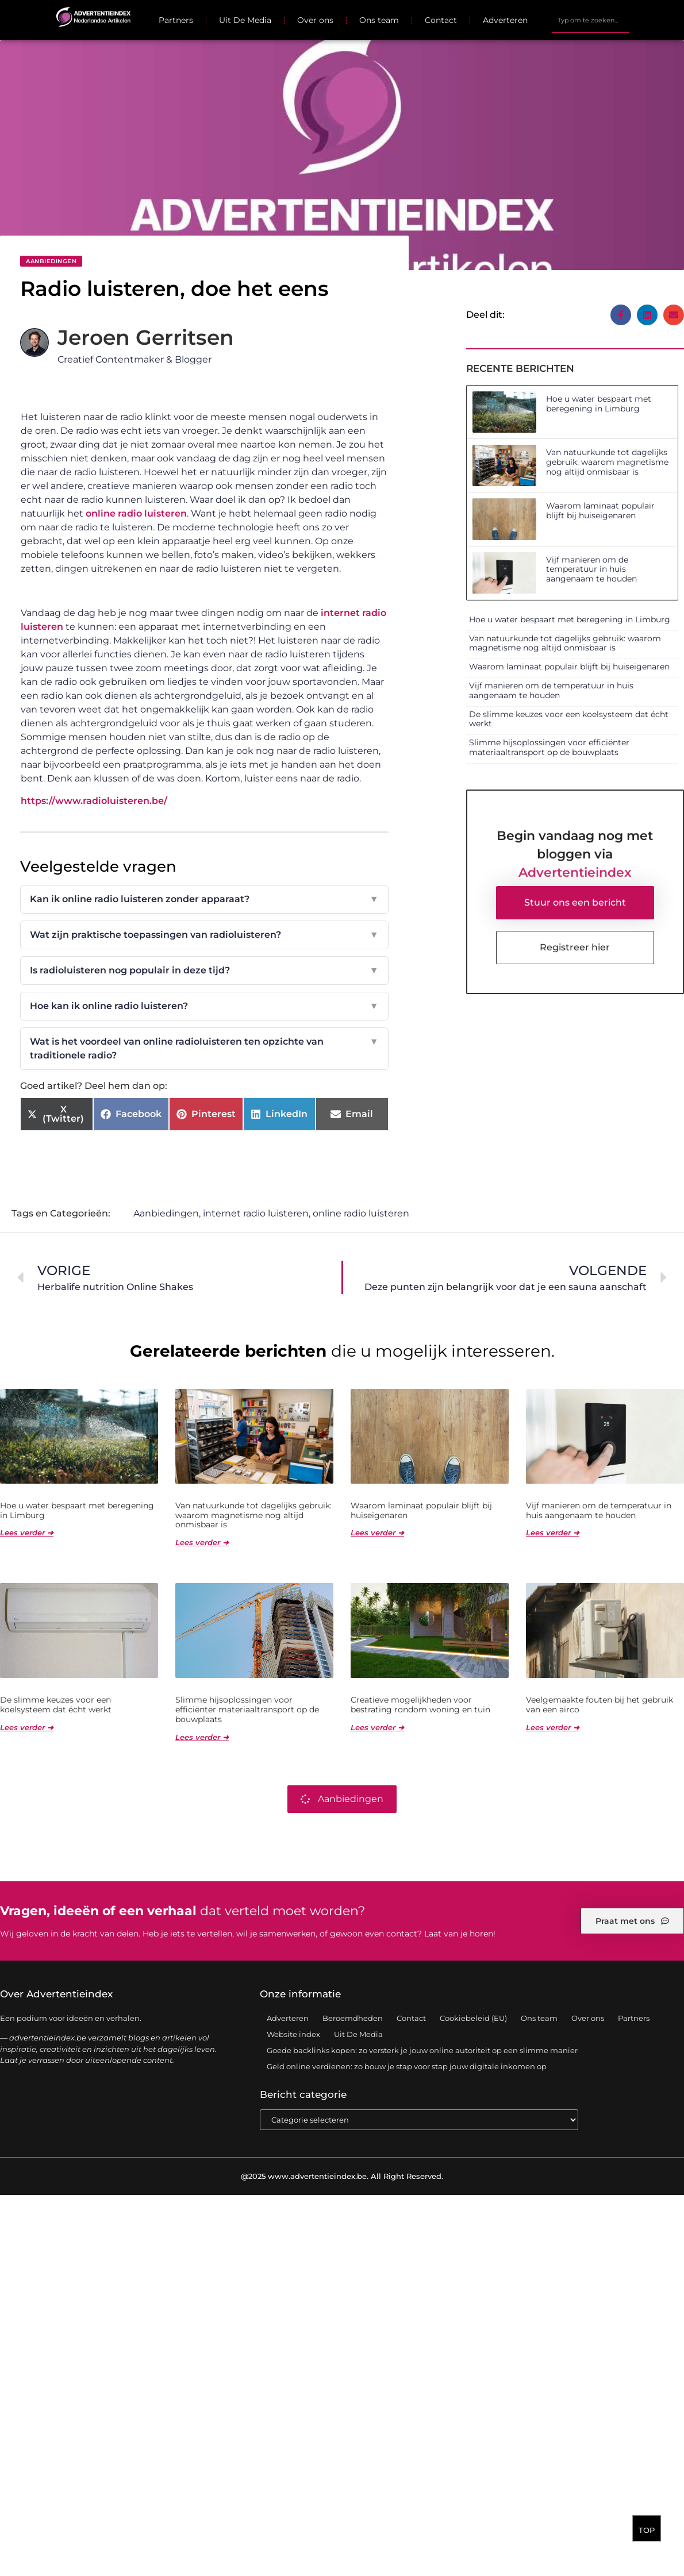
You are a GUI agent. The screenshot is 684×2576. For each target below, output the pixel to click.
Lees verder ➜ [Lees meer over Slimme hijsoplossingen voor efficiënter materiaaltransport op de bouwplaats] (202, 1737)
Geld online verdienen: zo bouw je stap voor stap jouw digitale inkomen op (407, 2066)
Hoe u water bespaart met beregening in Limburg (598, 404)
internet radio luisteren (256, 1213)
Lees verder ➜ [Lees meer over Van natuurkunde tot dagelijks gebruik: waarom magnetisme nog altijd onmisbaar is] (202, 1542)
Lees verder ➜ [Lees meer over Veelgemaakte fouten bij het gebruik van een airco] (552, 1727)
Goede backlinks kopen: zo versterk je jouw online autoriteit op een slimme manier (422, 2050)
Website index (293, 2034)
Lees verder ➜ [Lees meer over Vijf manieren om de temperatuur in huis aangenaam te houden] (552, 1533)
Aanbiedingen (51, 261)
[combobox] (590, 20)
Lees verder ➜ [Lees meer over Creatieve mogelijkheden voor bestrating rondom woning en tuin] (377, 1727)
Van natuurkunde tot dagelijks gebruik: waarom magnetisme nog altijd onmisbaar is (607, 462)
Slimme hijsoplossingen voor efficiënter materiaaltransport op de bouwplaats (549, 747)
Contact (441, 20)
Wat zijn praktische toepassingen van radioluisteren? (204, 935)
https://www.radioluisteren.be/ (94, 800)
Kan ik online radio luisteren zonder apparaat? (204, 899)
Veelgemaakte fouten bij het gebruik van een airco (599, 1705)
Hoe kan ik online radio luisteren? (204, 1006)
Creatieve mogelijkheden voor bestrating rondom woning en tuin (420, 1705)
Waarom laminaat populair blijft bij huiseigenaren (600, 510)
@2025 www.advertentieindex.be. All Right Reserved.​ (342, 2176)
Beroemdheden (352, 2018)
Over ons (315, 20)
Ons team (379, 20)
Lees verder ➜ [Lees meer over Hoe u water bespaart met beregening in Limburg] (26, 1533)
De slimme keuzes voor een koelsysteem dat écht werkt (568, 719)
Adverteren (505, 20)
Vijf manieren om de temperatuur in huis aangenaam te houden (591, 569)
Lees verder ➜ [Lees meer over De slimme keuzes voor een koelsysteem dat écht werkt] (26, 1727)
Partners (176, 20)
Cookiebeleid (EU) (473, 2018)
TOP (647, 2533)
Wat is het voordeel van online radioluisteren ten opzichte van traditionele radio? (204, 1048)
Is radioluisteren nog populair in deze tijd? (204, 970)
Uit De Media (245, 20)
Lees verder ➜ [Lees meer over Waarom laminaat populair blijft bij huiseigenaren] (377, 1533)
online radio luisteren (136, 513)
